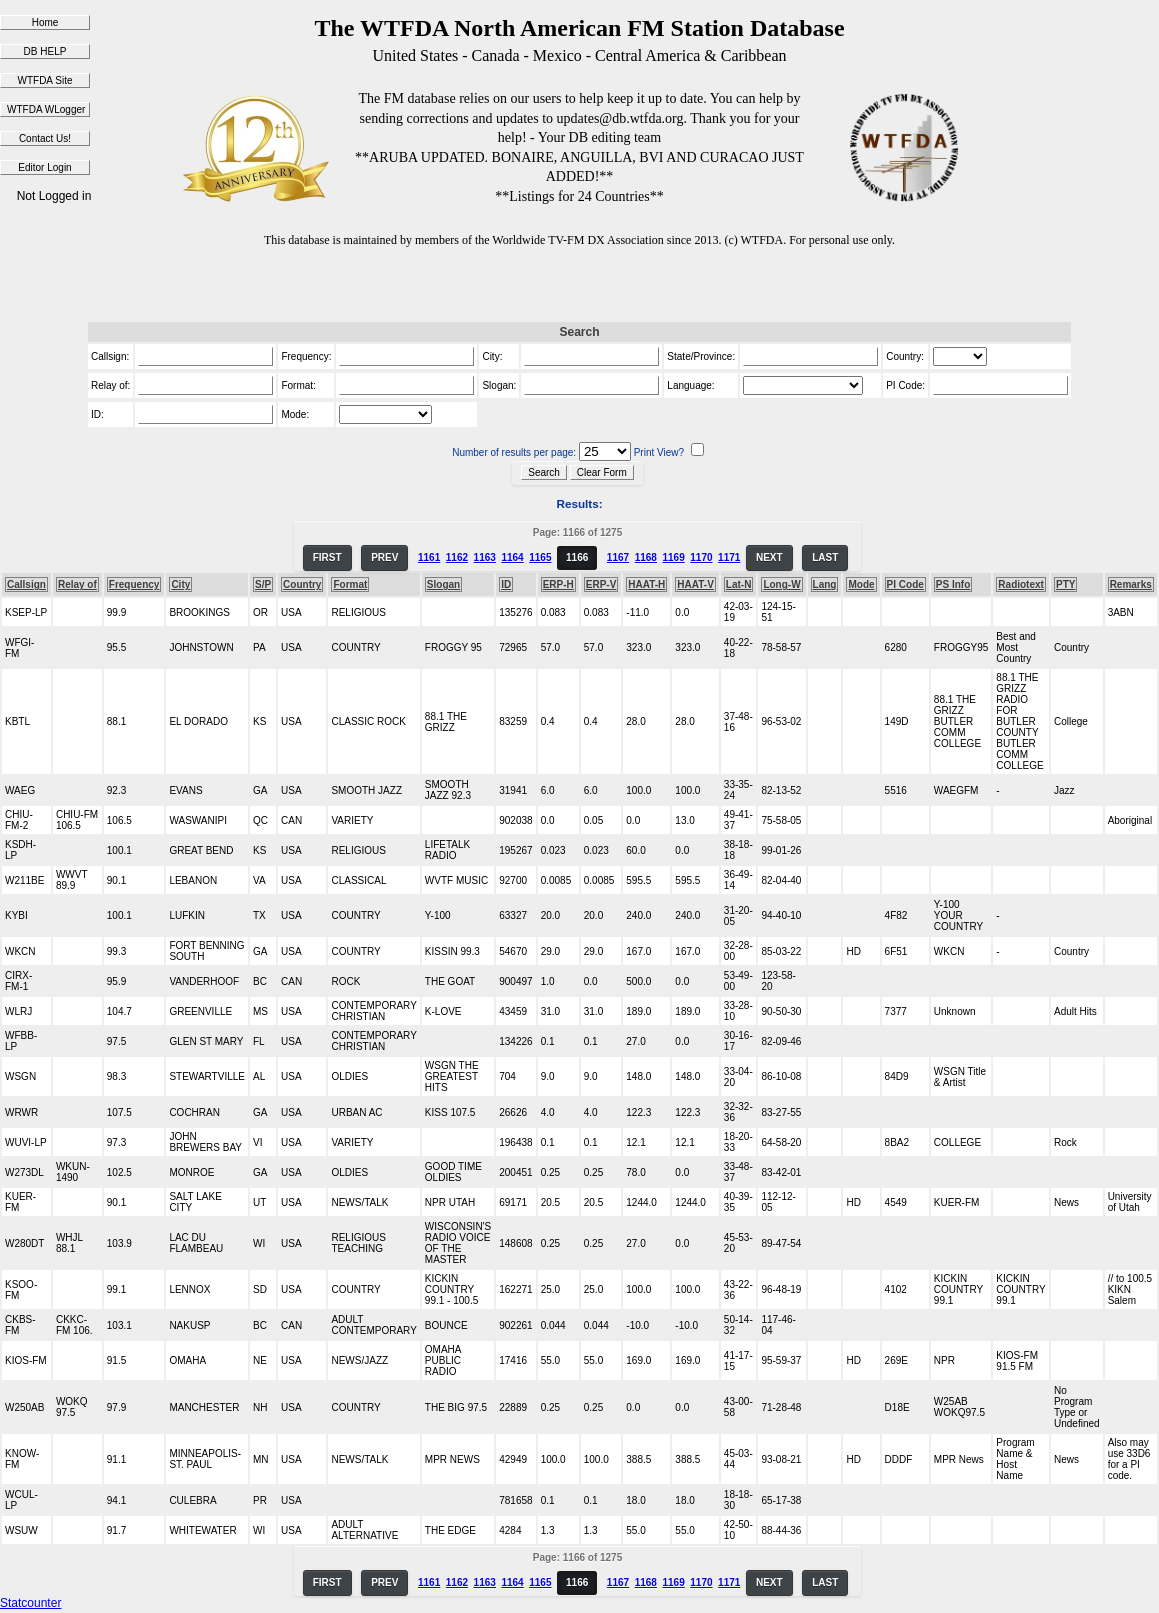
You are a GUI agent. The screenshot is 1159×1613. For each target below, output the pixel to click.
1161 (429, 557)
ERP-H (558, 584)
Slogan (443, 584)
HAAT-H (646, 584)
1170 (701, 557)
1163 (485, 557)
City (180, 584)
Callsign (26, 584)
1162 (457, 557)
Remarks (1131, 584)
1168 (646, 557)
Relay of (77, 584)
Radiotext (1021, 584)
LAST (825, 557)
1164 (512, 557)
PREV (384, 557)
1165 (540, 557)
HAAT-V (695, 584)
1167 (618, 557)
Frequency (134, 584)
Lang (825, 584)
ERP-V (601, 584)
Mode (861, 584)
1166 (577, 557)
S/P (263, 584)
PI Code (905, 584)
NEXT (769, 557)
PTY (1065, 584)
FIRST (327, 557)
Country (302, 584)
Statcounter (30, 1603)
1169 (673, 557)
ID (506, 584)
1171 (729, 557)
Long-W (781, 584)
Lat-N (739, 584)
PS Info (953, 584)
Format (350, 584)
